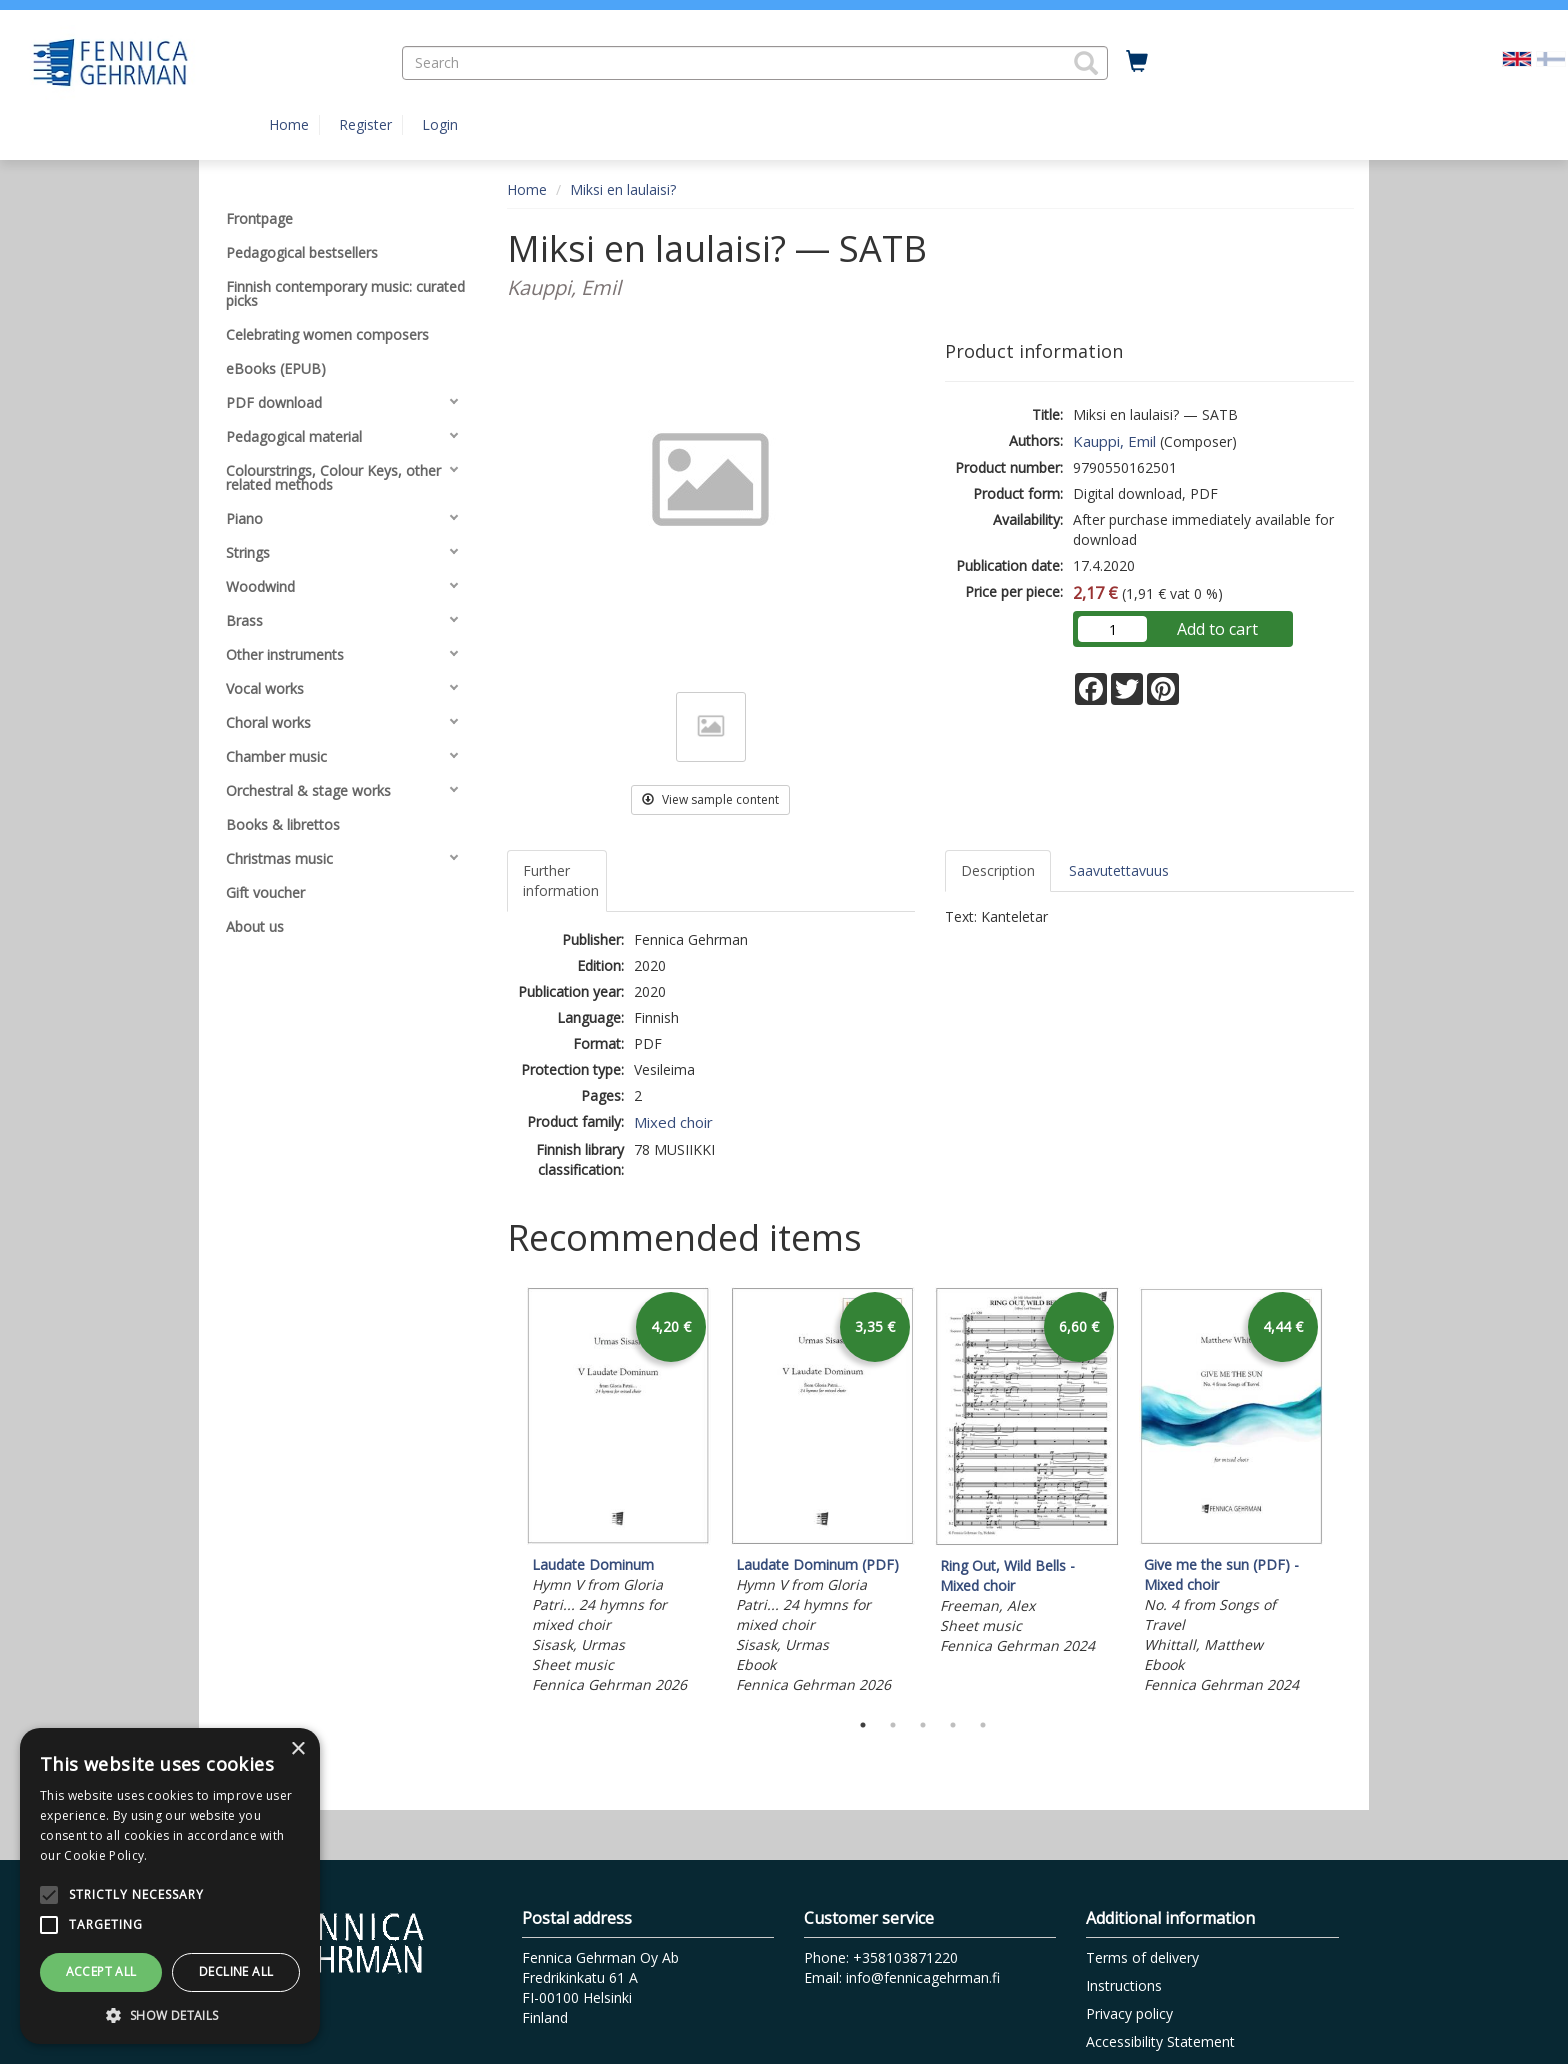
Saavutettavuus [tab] (1119, 870)
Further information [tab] (561, 880)
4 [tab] (953, 1725)
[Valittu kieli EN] (1517, 57)
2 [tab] (893, 1725)
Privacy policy (1129, 2013)
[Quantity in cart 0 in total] (1137, 62)
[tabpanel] (619, 1493)
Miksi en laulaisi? (623, 189)
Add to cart (1217, 629)
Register (365, 124)
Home (289, 124)
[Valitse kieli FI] (1551, 57)
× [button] (297, 1749)
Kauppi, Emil (1114, 441)
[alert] (170, 1886)
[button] (1086, 63)
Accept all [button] (101, 1971)
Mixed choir (673, 1122)
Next (1344, 1494)
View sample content (710, 799)
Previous (502, 1494)
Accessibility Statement (1160, 2041)
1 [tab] (863, 1725)
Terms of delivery (1142, 1957)
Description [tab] (998, 870)
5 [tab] (983, 1725)
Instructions (1124, 1985)
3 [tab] (923, 1725)
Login (440, 124)
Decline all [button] (236, 1971)
